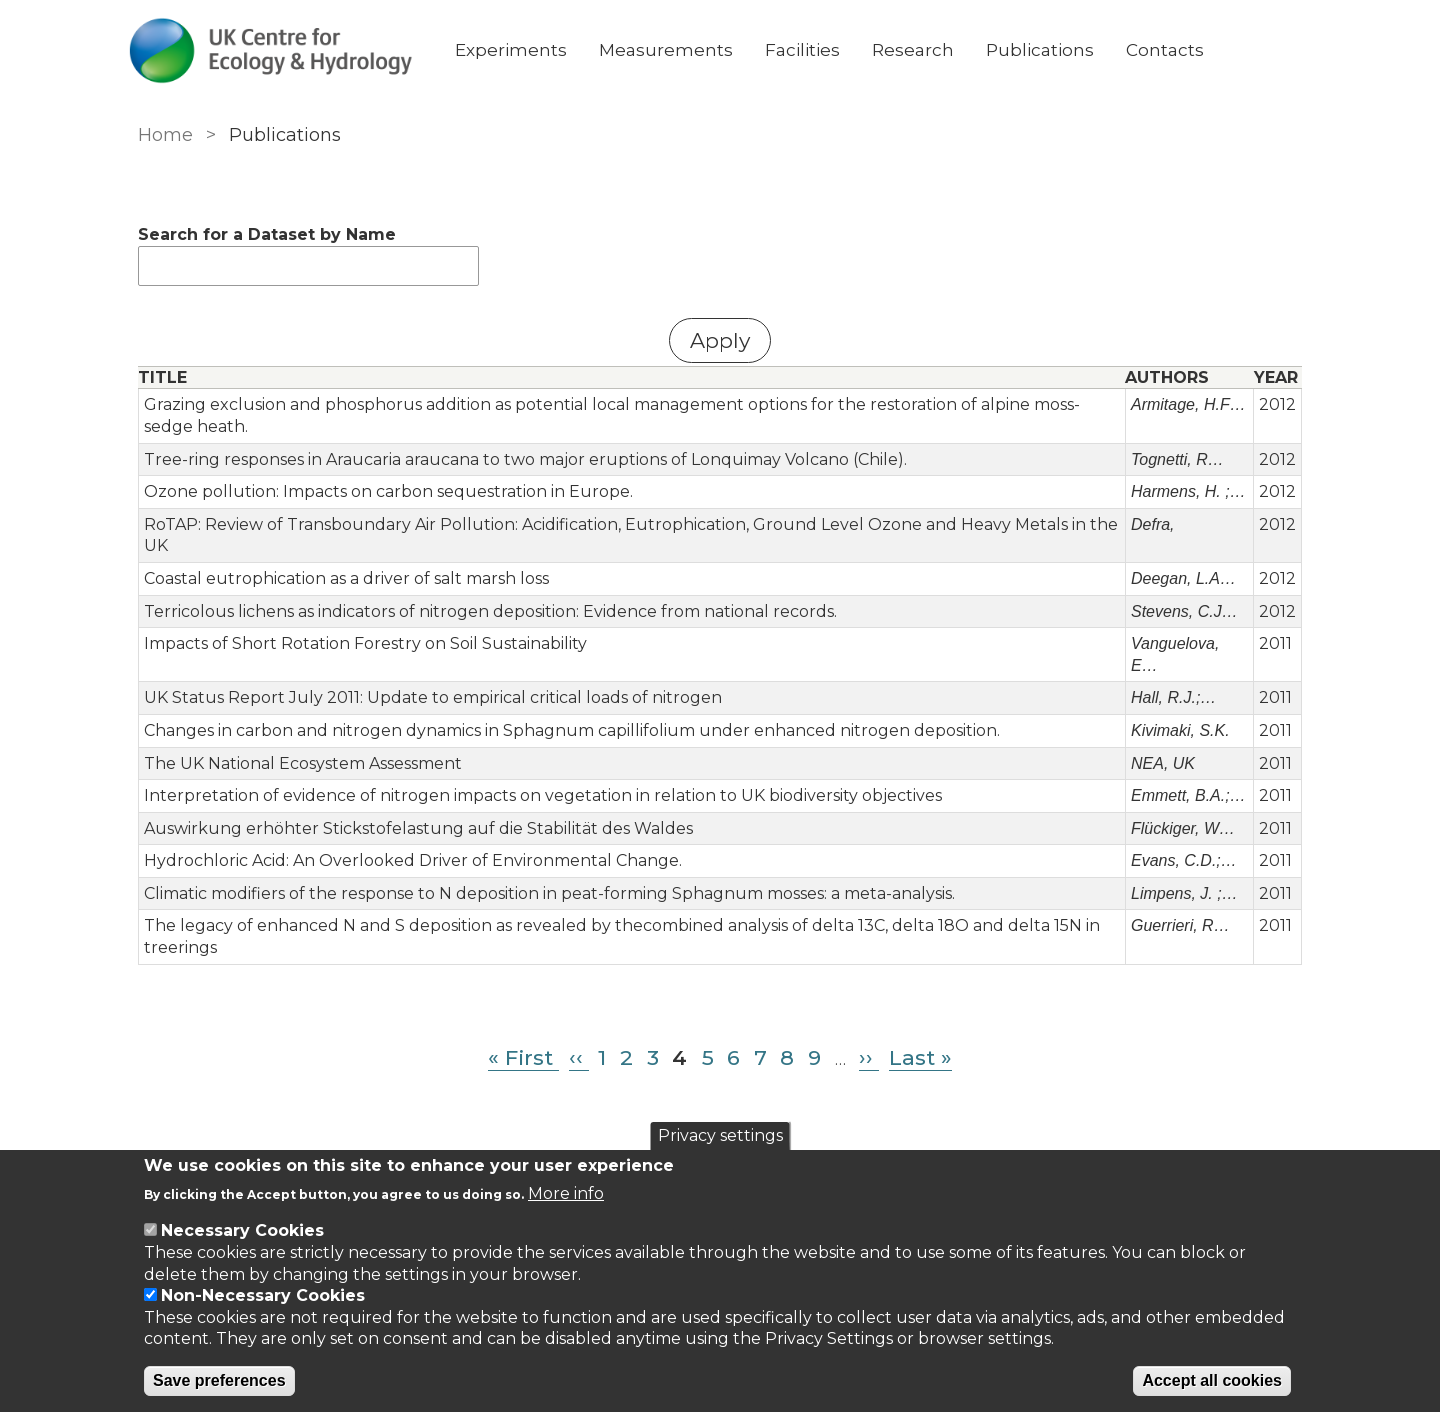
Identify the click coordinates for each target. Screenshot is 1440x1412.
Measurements (682, 50)
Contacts (1181, 50)
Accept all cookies (1212, 1380)
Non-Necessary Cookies (263, 1295)
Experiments (527, 50)
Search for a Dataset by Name (264, 234)
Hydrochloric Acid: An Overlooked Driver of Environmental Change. (410, 860)
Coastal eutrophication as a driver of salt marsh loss (343, 578)
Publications (1056, 50)
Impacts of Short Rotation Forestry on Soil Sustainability (362, 643)
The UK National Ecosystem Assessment (300, 763)
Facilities (818, 50)
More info (566, 1193)
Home (162, 135)
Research (929, 50)
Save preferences (219, 1380)
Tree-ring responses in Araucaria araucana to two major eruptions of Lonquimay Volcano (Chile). (522, 459)
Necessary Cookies (242, 1230)
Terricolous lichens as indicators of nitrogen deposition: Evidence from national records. (487, 611)
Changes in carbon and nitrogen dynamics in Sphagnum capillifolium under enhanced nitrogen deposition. (569, 730)
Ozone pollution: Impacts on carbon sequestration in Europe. (385, 491)
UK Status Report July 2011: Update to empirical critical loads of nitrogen (430, 697)
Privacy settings (720, 1135)
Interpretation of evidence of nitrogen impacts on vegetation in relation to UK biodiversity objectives (540, 795)
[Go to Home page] (287, 50)
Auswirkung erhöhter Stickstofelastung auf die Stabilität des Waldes (415, 828)
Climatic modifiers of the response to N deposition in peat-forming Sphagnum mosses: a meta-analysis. (546, 893)
